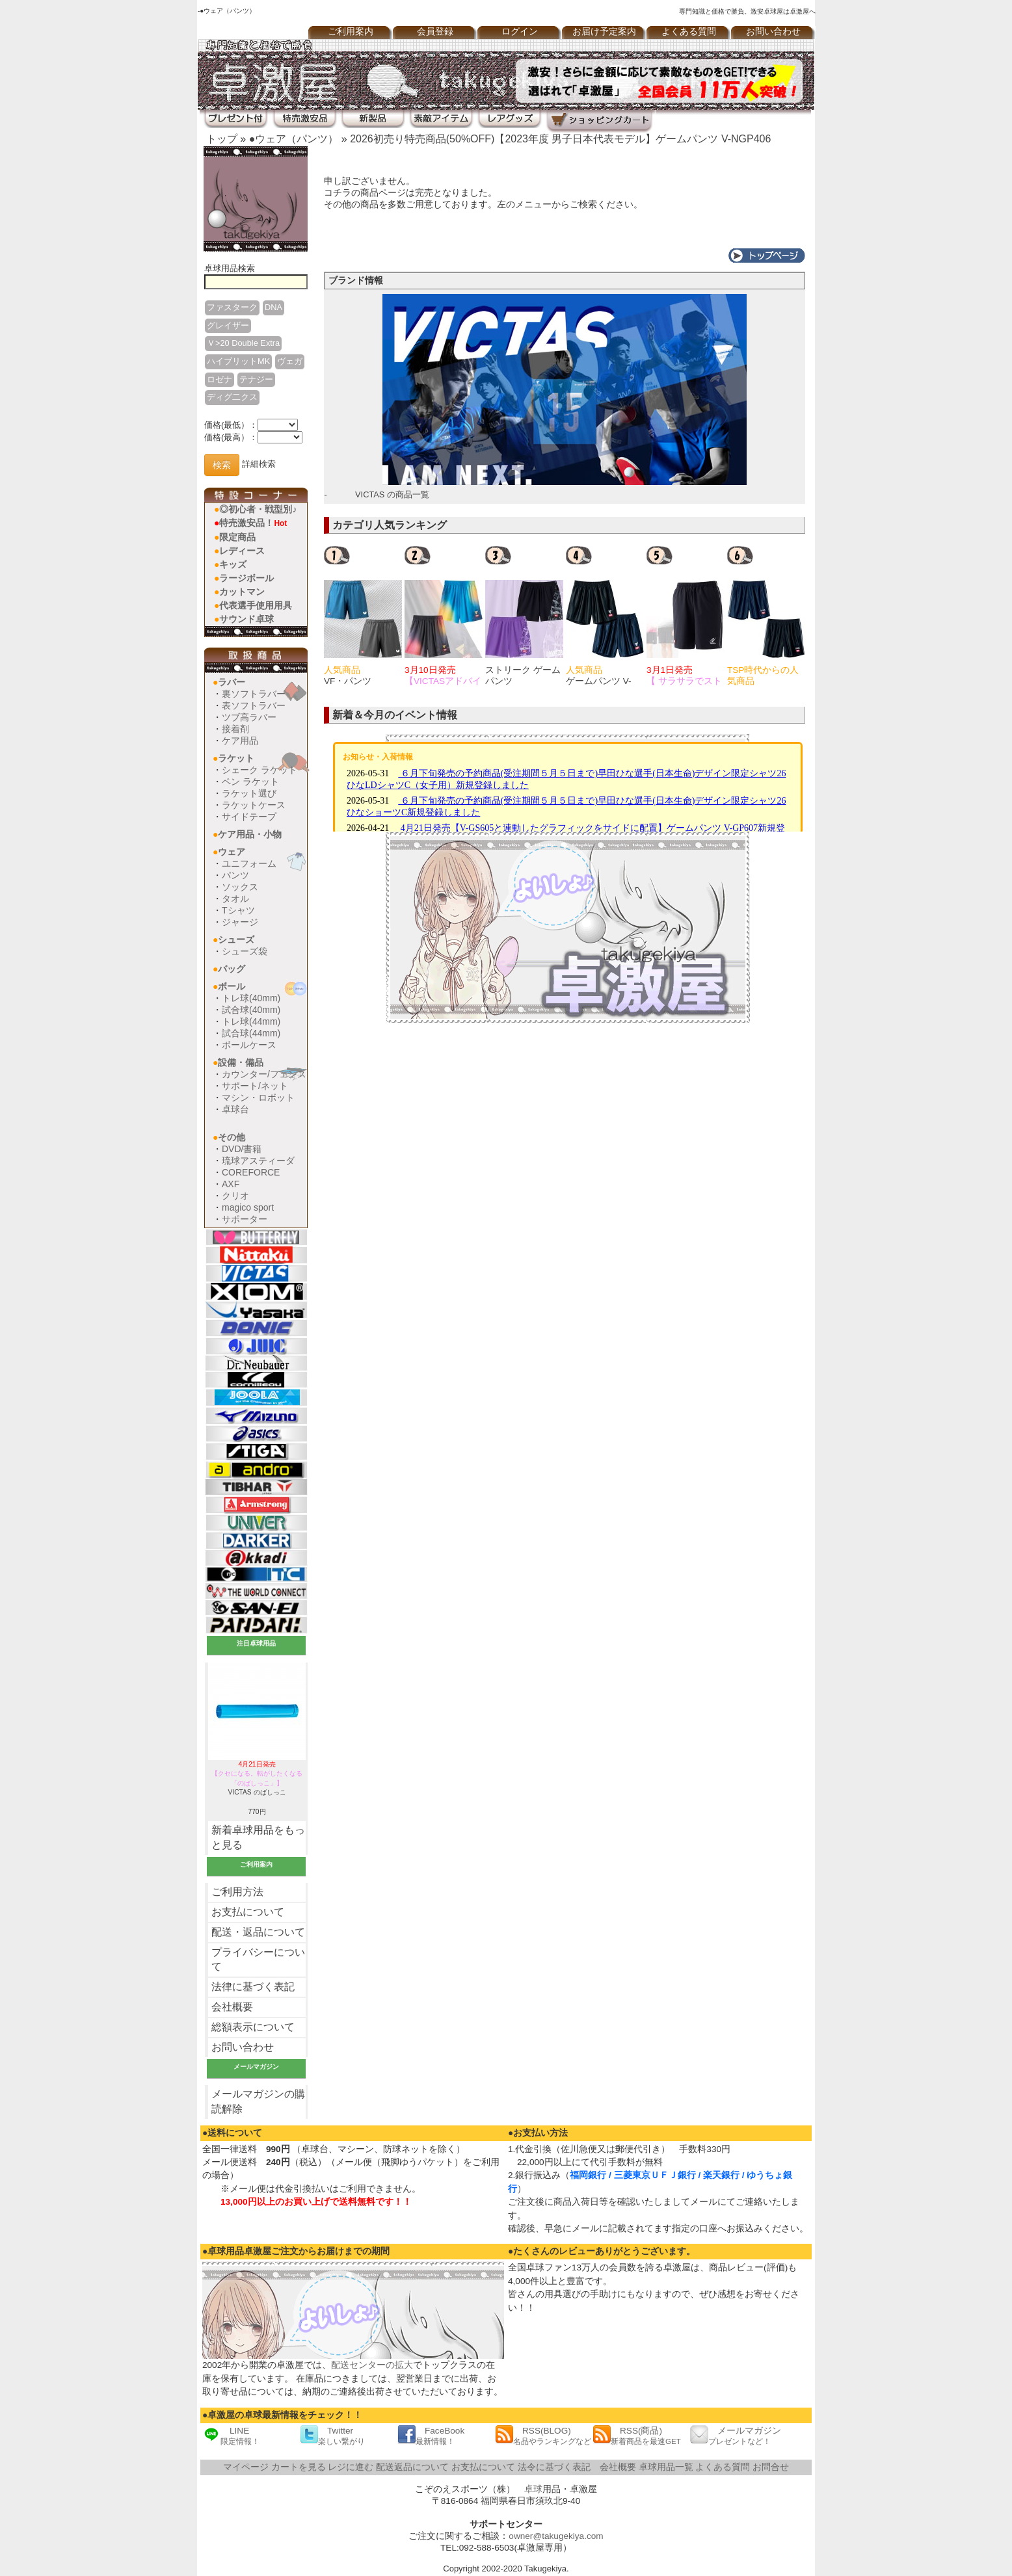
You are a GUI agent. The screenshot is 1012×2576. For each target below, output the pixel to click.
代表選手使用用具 (255, 605)
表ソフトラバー (254, 705)
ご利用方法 (237, 1891)
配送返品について (412, 2467)
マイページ (246, 2467)
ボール (231, 986)
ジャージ (240, 922)
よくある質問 (688, 31)
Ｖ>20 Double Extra (243, 343)
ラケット (236, 758)
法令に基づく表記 (554, 2467)
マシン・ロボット (258, 1097)
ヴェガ (289, 361)
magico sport (248, 1207)
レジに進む (350, 2467)
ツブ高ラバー (249, 717)
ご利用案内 (350, 31)
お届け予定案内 (604, 31)
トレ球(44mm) (251, 1021)
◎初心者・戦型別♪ (258, 509)
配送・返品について (258, 1932)
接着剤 (235, 729)
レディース (242, 550)
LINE (231, 2435)
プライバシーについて (258, 1960)
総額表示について (253, 2026)
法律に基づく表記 (253, 1986)
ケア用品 (240, 740)
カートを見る (298, 2467)
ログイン (519, 31)
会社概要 (232, 2006)
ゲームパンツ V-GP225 (599, 681)
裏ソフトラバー (254, 694)
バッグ (231, 969)
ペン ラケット (250, 781)
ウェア (231, 852)
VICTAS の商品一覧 (392, 494)
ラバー (231, 682)
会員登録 (435, 31)
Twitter (332, 2435)
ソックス (240, 887)
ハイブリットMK (238, 361)
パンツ (235, 875)
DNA (273, 307)
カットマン (242, 591)
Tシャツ (238, 910)
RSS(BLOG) (543, 2435)
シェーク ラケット (259, 770)
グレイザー (228, 325)
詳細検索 (259, 464)
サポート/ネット (255, 1086)
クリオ (235, 1195)
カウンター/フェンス (264, 1074)
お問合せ (770, 2467)
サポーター (244, 1219)
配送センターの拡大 (372, 2365)
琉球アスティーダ (258, 1160)
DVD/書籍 (241, 1149)
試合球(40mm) (251, 1010)
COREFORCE (251, 1172)
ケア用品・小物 (250, 834)
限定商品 (237, 537)
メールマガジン (735, 2435)
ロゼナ (219, 379)
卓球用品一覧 (666, 2467)
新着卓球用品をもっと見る (258, 1837)
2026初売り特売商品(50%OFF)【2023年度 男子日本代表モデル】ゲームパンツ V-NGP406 (560, 138)
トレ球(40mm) (251, 998)
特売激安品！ (253, 523)
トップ (221, 138)
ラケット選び (249, 793)
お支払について (247, 1911)
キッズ (232, 564)
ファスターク (232, 307)
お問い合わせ (773, 31)
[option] (364, 615)
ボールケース (249, 1045)
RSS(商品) (637, 2435)
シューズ (236, 939)
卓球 (533, 2489)
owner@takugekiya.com (556, 2536)
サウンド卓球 (246, 619)
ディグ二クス (232, 397)
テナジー (256, 379)
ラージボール (246, 578)
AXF (230, 1184)
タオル (235, 898)
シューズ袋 (244, 951)
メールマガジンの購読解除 (258, 2101)
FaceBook (430, 2435)
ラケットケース (254, 805)
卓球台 (235, 1109)
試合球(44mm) (251, 1033)
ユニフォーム (249, 863)
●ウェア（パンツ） (294, 138)
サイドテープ (249, 816)
